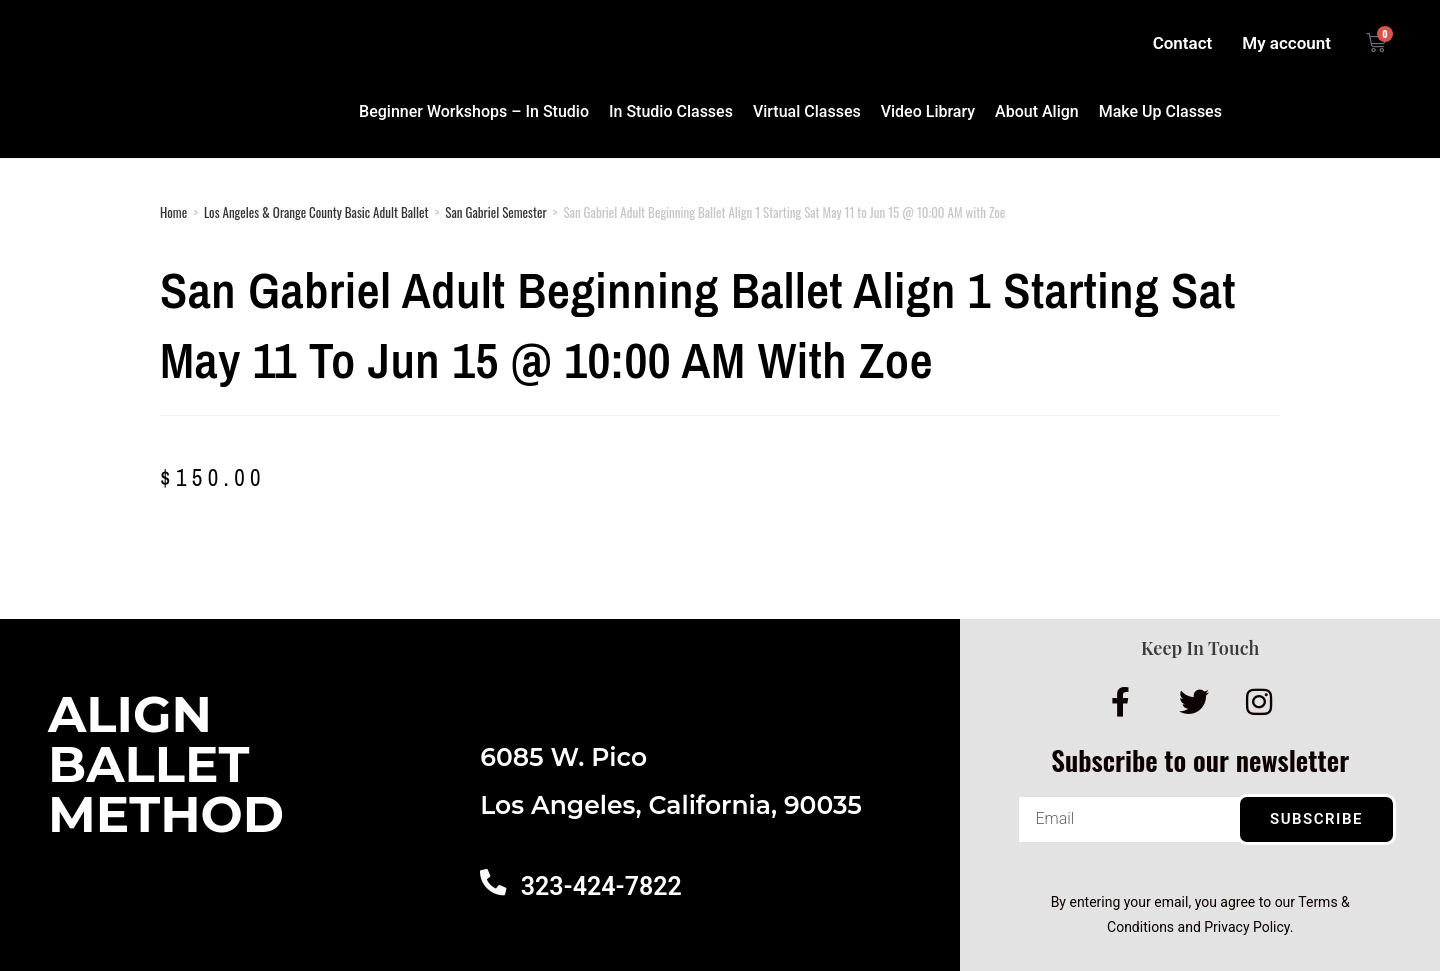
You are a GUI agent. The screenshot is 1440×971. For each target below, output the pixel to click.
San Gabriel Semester (495, 212)
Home (173, 212)
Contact (1183, 43)
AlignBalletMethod (166, 764)
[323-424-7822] (492, 881)
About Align (1037, 111)
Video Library (928, 111)
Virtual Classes (807, 111)
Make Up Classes (1160, 111)
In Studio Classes (671, 111)
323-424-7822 (598, 886)
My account (1286, 43)
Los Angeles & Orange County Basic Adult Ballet (316, 212)
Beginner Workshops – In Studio (474, 111)
